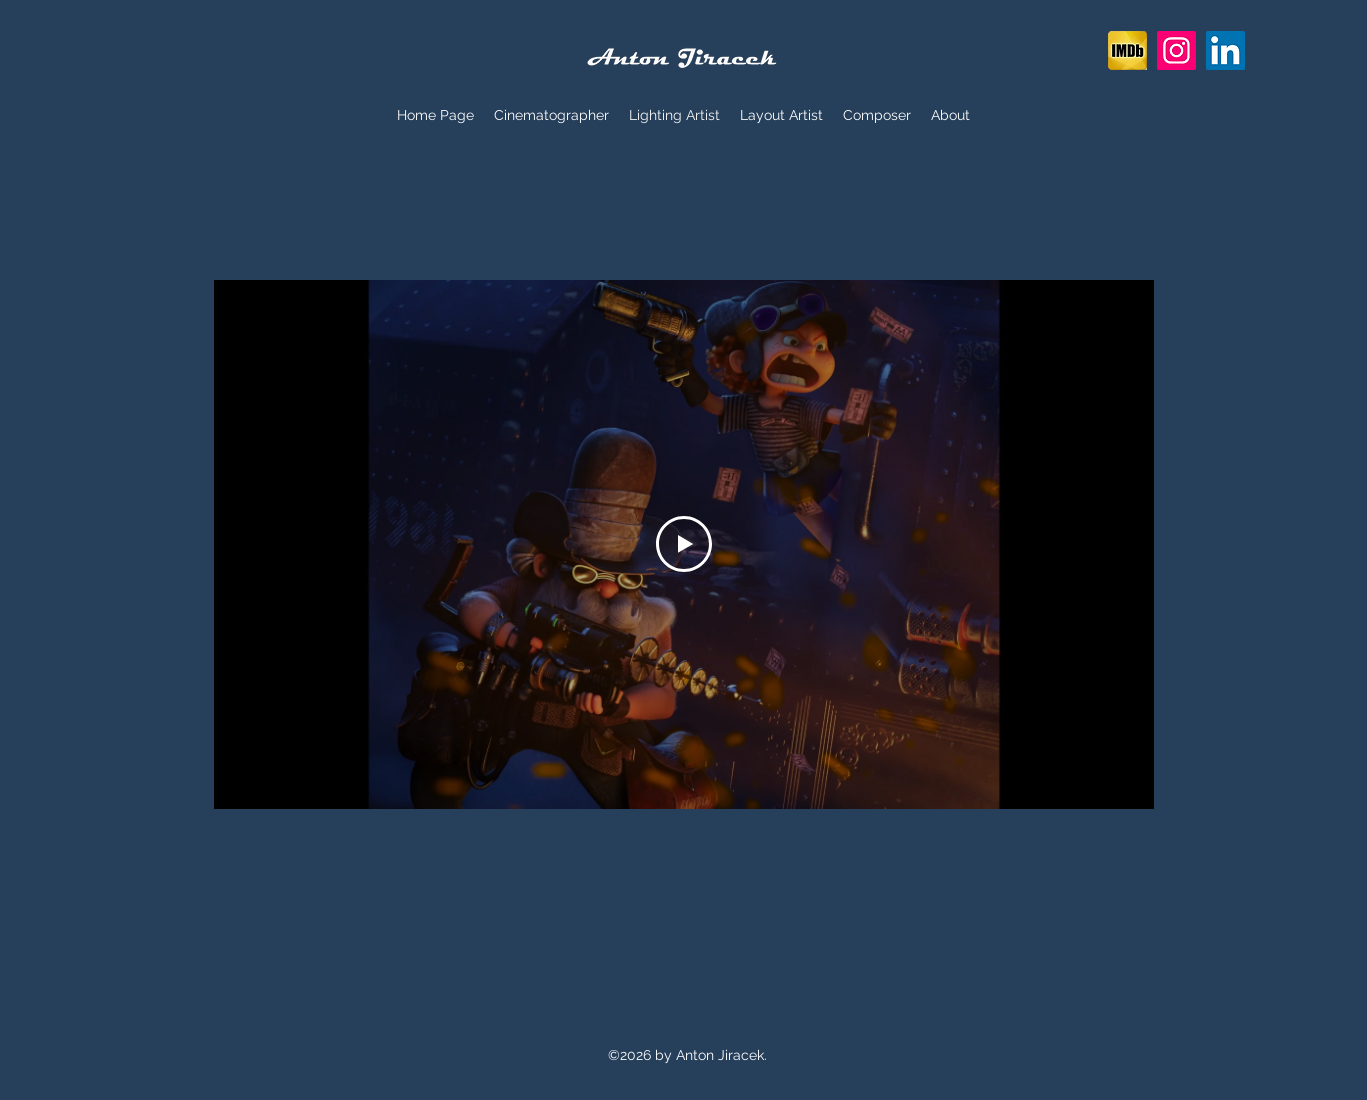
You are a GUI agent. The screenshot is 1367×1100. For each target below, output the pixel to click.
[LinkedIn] (1225, 50)
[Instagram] (1176, 50)
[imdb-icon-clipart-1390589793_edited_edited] (1127, 50)
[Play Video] (684, 544)
